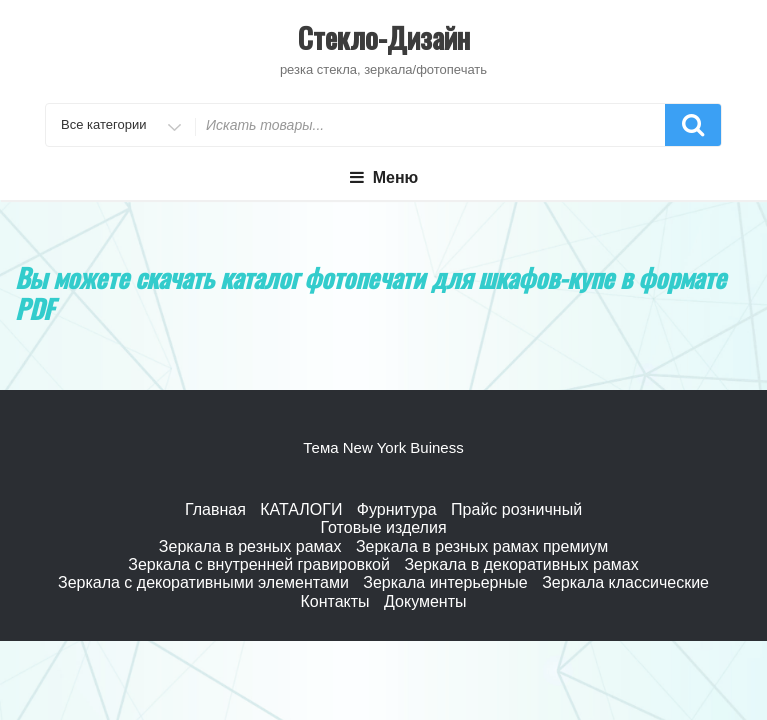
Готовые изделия (383, 527)
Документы (425, 601)
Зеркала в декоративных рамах (521, 564)
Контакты (334, 601)
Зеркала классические (625, 582)
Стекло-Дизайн (384, 37)
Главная (215, 509)
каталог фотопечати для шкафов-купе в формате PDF (370, 293)
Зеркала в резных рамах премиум (482, 546)
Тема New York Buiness (383, 447)
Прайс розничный (516, 509)
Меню (384, 177)
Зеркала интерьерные (445, 582)
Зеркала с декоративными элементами (203, 582)
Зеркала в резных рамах (250, 546)
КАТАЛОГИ (301, 509)
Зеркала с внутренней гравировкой (259, 564)
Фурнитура (397, 509)
